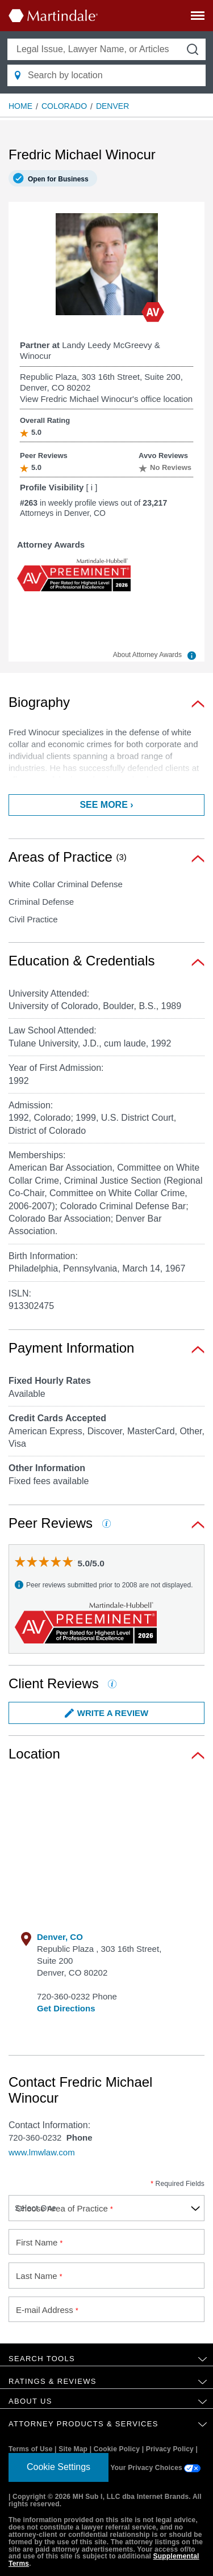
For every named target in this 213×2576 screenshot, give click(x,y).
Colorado (64, 106)
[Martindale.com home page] (53, 15)
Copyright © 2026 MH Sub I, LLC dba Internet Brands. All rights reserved (105, 2500)
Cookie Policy (117, 2449)
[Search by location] (106, 75)
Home (20, 106)
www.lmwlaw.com (42, 2152)
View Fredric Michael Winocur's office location (106, 399)
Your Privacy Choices (155, 2468)
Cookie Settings (58, 2467)
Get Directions (66, 2008)
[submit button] (192, 49)
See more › (106, 805)
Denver (112, 106)
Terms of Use (31, 2449)
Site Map (73, 2449)
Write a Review (107, 1713)
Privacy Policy (170, 2449)
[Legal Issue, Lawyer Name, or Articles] (106, 49)
